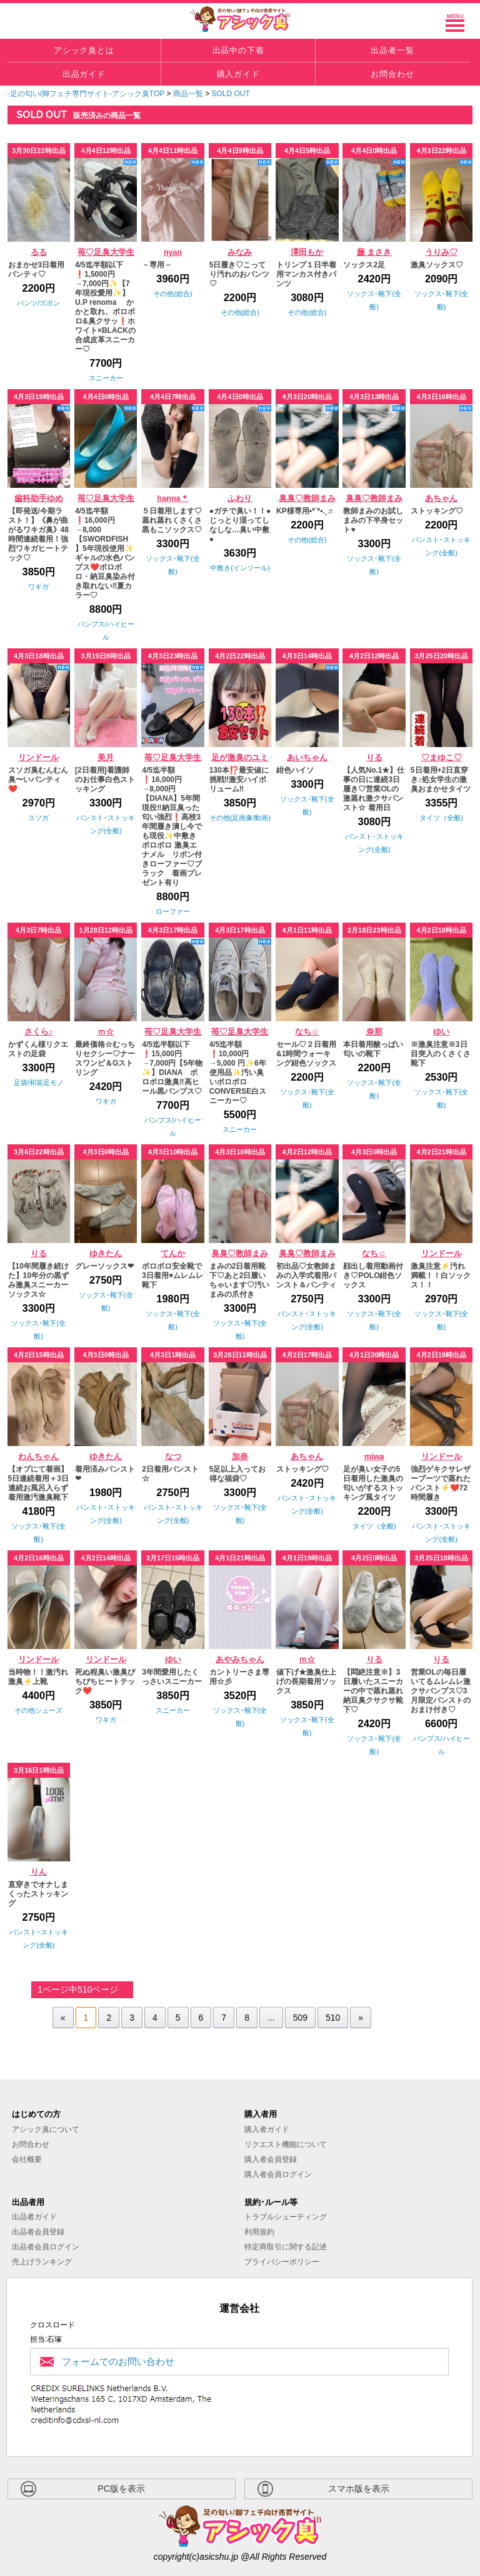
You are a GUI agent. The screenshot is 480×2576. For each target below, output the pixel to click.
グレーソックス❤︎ (104, 1266)
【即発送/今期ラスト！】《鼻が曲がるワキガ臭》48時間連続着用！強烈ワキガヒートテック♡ (38, 534)
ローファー (173, 911)
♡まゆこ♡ (441, 757)
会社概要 (27, 2159)
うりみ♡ (441, 252)
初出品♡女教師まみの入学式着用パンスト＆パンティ (306, 1275)
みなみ (240, 252)
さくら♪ (38, 1032)
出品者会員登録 (38, 2231)
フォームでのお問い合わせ (118, 2361)
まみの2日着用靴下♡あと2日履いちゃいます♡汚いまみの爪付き (239, 1280)
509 (300, 2018)
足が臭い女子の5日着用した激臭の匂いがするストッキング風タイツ (373, 1483)
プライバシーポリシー (281, 2261)
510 (333, 2018)
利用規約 (259, 2231)
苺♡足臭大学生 (106, 252)
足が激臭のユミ (239, 757)
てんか (173, 1253)
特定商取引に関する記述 (285, 2246)
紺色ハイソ (295, 770)
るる (39, 252)
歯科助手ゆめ (38, 498)
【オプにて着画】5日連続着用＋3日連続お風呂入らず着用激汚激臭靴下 (38, 1483)
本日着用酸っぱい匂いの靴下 (373, 1049)
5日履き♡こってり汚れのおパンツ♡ (239, 274)
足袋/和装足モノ (39, 1082)
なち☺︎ (307, 1032)
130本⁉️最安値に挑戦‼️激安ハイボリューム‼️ (239, 779)
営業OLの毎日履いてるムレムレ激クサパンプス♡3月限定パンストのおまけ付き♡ (441, 1691)
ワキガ (38, 586)
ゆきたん (105, 1253)
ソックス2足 (364, 264)
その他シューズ (38, 1710)
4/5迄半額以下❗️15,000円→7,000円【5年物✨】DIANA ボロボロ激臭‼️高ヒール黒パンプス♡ (172, 1068)
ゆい (441, 1032)
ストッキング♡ (437, 511)
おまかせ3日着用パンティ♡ (36, 269)
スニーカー (106, 378)
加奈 (240, 1456)
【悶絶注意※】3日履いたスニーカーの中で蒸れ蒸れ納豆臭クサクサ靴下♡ (373, 1691)
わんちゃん (38, 1456)
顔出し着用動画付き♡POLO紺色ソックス (373, 1275)
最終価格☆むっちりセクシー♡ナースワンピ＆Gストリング (105, 1058)
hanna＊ (173, 498)
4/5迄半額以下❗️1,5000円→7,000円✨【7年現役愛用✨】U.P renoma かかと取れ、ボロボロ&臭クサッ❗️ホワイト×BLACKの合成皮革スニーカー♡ (105, 307)
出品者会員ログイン (45, 2246)
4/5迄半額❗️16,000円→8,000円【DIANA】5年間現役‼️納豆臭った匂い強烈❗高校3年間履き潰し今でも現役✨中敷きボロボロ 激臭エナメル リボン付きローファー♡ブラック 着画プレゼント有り (172, 826)
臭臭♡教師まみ (307, 498)
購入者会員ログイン (278, 2174)
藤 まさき (374, 252)
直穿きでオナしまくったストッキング (38, 1894)
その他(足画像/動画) (240, 817)
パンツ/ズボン (38, 303)
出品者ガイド (34, 2216)
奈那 (374, 1032)
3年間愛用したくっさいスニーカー (172, 1677)
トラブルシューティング (285, 2216)
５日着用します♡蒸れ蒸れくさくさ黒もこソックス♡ (172, 520)
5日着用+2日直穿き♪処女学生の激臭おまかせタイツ (441, 779)
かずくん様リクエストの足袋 (38, 1049)
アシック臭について (45, 2129)
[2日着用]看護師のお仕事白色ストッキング (105, 779)
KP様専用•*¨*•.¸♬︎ (304, 511)
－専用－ (157, 264)
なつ (173, 1456)
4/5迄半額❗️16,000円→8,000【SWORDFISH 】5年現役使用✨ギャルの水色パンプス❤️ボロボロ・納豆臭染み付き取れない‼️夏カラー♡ (105, 553)
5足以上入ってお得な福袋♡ (237, 1474)
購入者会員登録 (270, 2159)
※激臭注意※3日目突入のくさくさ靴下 (441, 1054)
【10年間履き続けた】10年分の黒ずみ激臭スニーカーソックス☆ (38, 1280)
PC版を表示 (121, 2489)
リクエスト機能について (285, 2144)
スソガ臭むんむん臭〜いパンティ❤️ (38, 779)
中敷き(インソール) (239, 568)
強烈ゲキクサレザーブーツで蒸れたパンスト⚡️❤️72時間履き (441, 1483)
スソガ (38, 817)
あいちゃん (307, 757)
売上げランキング (42, 2261)
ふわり (240, 498)
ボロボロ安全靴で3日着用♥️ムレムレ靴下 (172, 1275)
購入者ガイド (266, 2129)
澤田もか (307, 252)
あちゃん (441, 498)
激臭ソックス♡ (437, 264)
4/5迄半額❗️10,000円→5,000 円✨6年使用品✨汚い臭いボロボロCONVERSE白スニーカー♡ (237, 1072)
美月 (106, 757)
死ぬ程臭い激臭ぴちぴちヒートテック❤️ (105, 1681)
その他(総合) (172, 293)
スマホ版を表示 (358, 2489)
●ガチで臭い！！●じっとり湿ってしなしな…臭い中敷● (240, 525)
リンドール (38, 757)
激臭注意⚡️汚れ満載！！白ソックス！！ (441, 1275)
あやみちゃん (240, 1659)
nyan (173, 252)
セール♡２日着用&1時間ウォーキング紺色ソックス (306, 1054)
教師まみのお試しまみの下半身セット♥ (373, 520)
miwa (374, 1456)
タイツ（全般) (441, 817)
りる (374, 757)
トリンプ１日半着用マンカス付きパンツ (306, 274)
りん (39, 1872)
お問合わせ (30, 2144)
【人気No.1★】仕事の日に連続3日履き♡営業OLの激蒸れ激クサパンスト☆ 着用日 (373, 789)
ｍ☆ (106, 1032)
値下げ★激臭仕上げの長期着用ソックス (306, 1681)
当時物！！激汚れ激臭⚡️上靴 (38, 1677)
